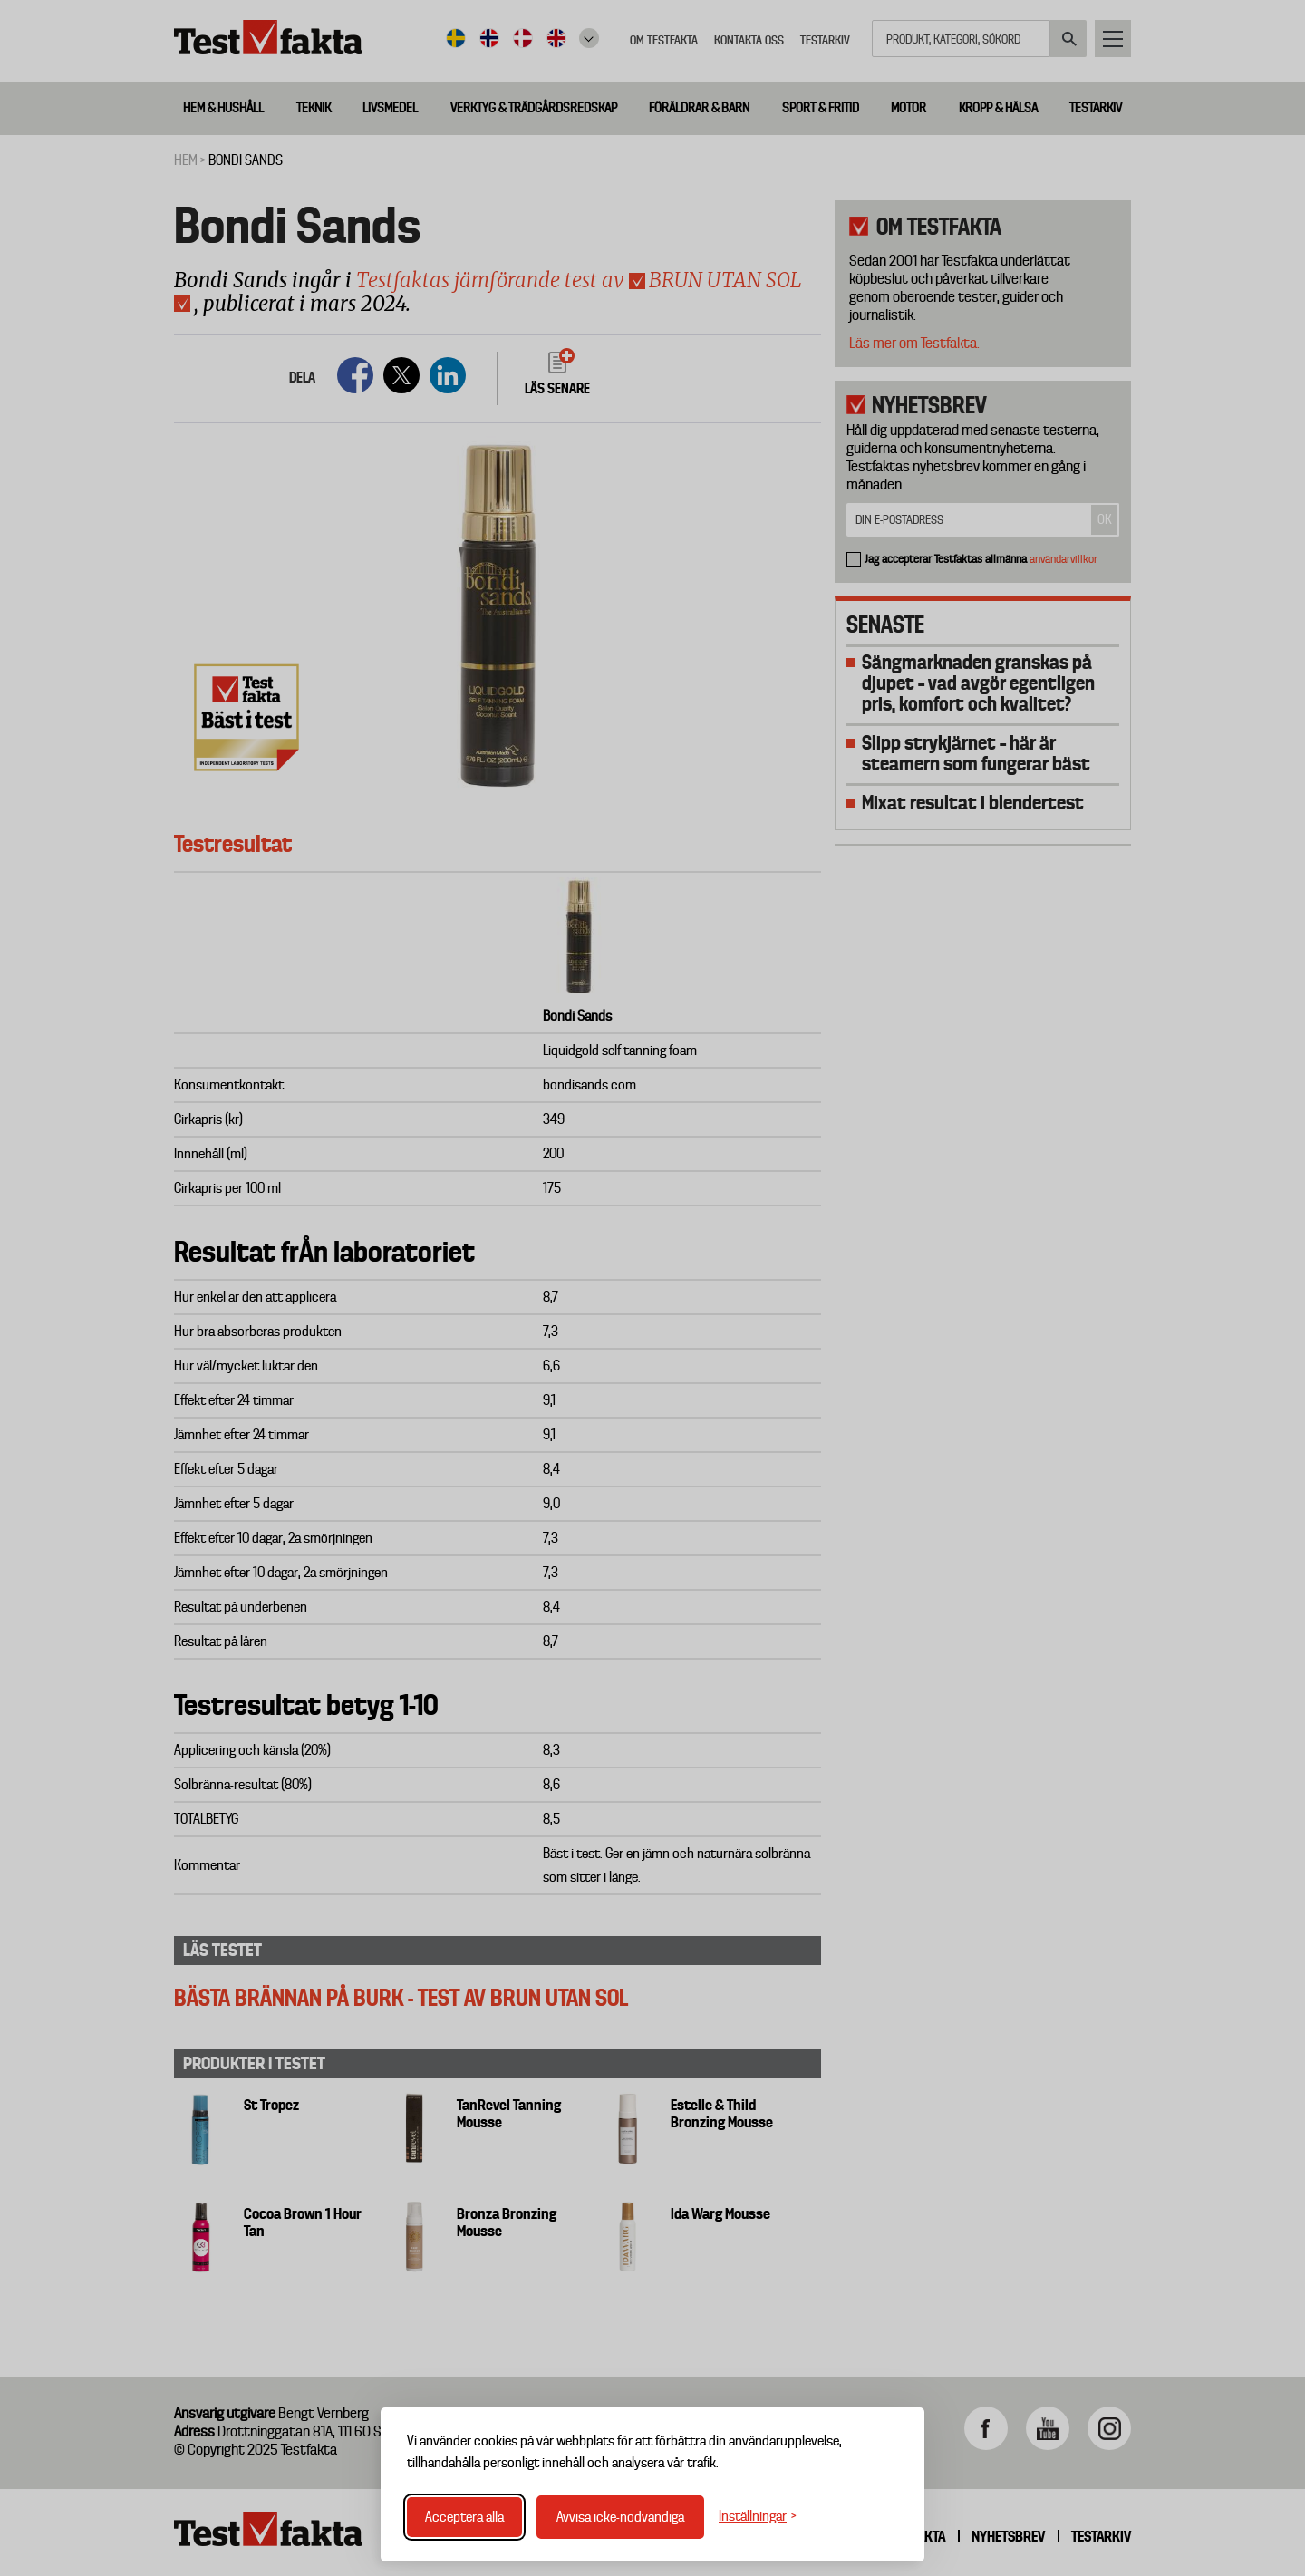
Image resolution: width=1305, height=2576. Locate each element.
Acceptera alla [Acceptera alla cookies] (464, 2517)
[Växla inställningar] (758, 2516)
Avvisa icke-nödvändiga (620, 2517)
